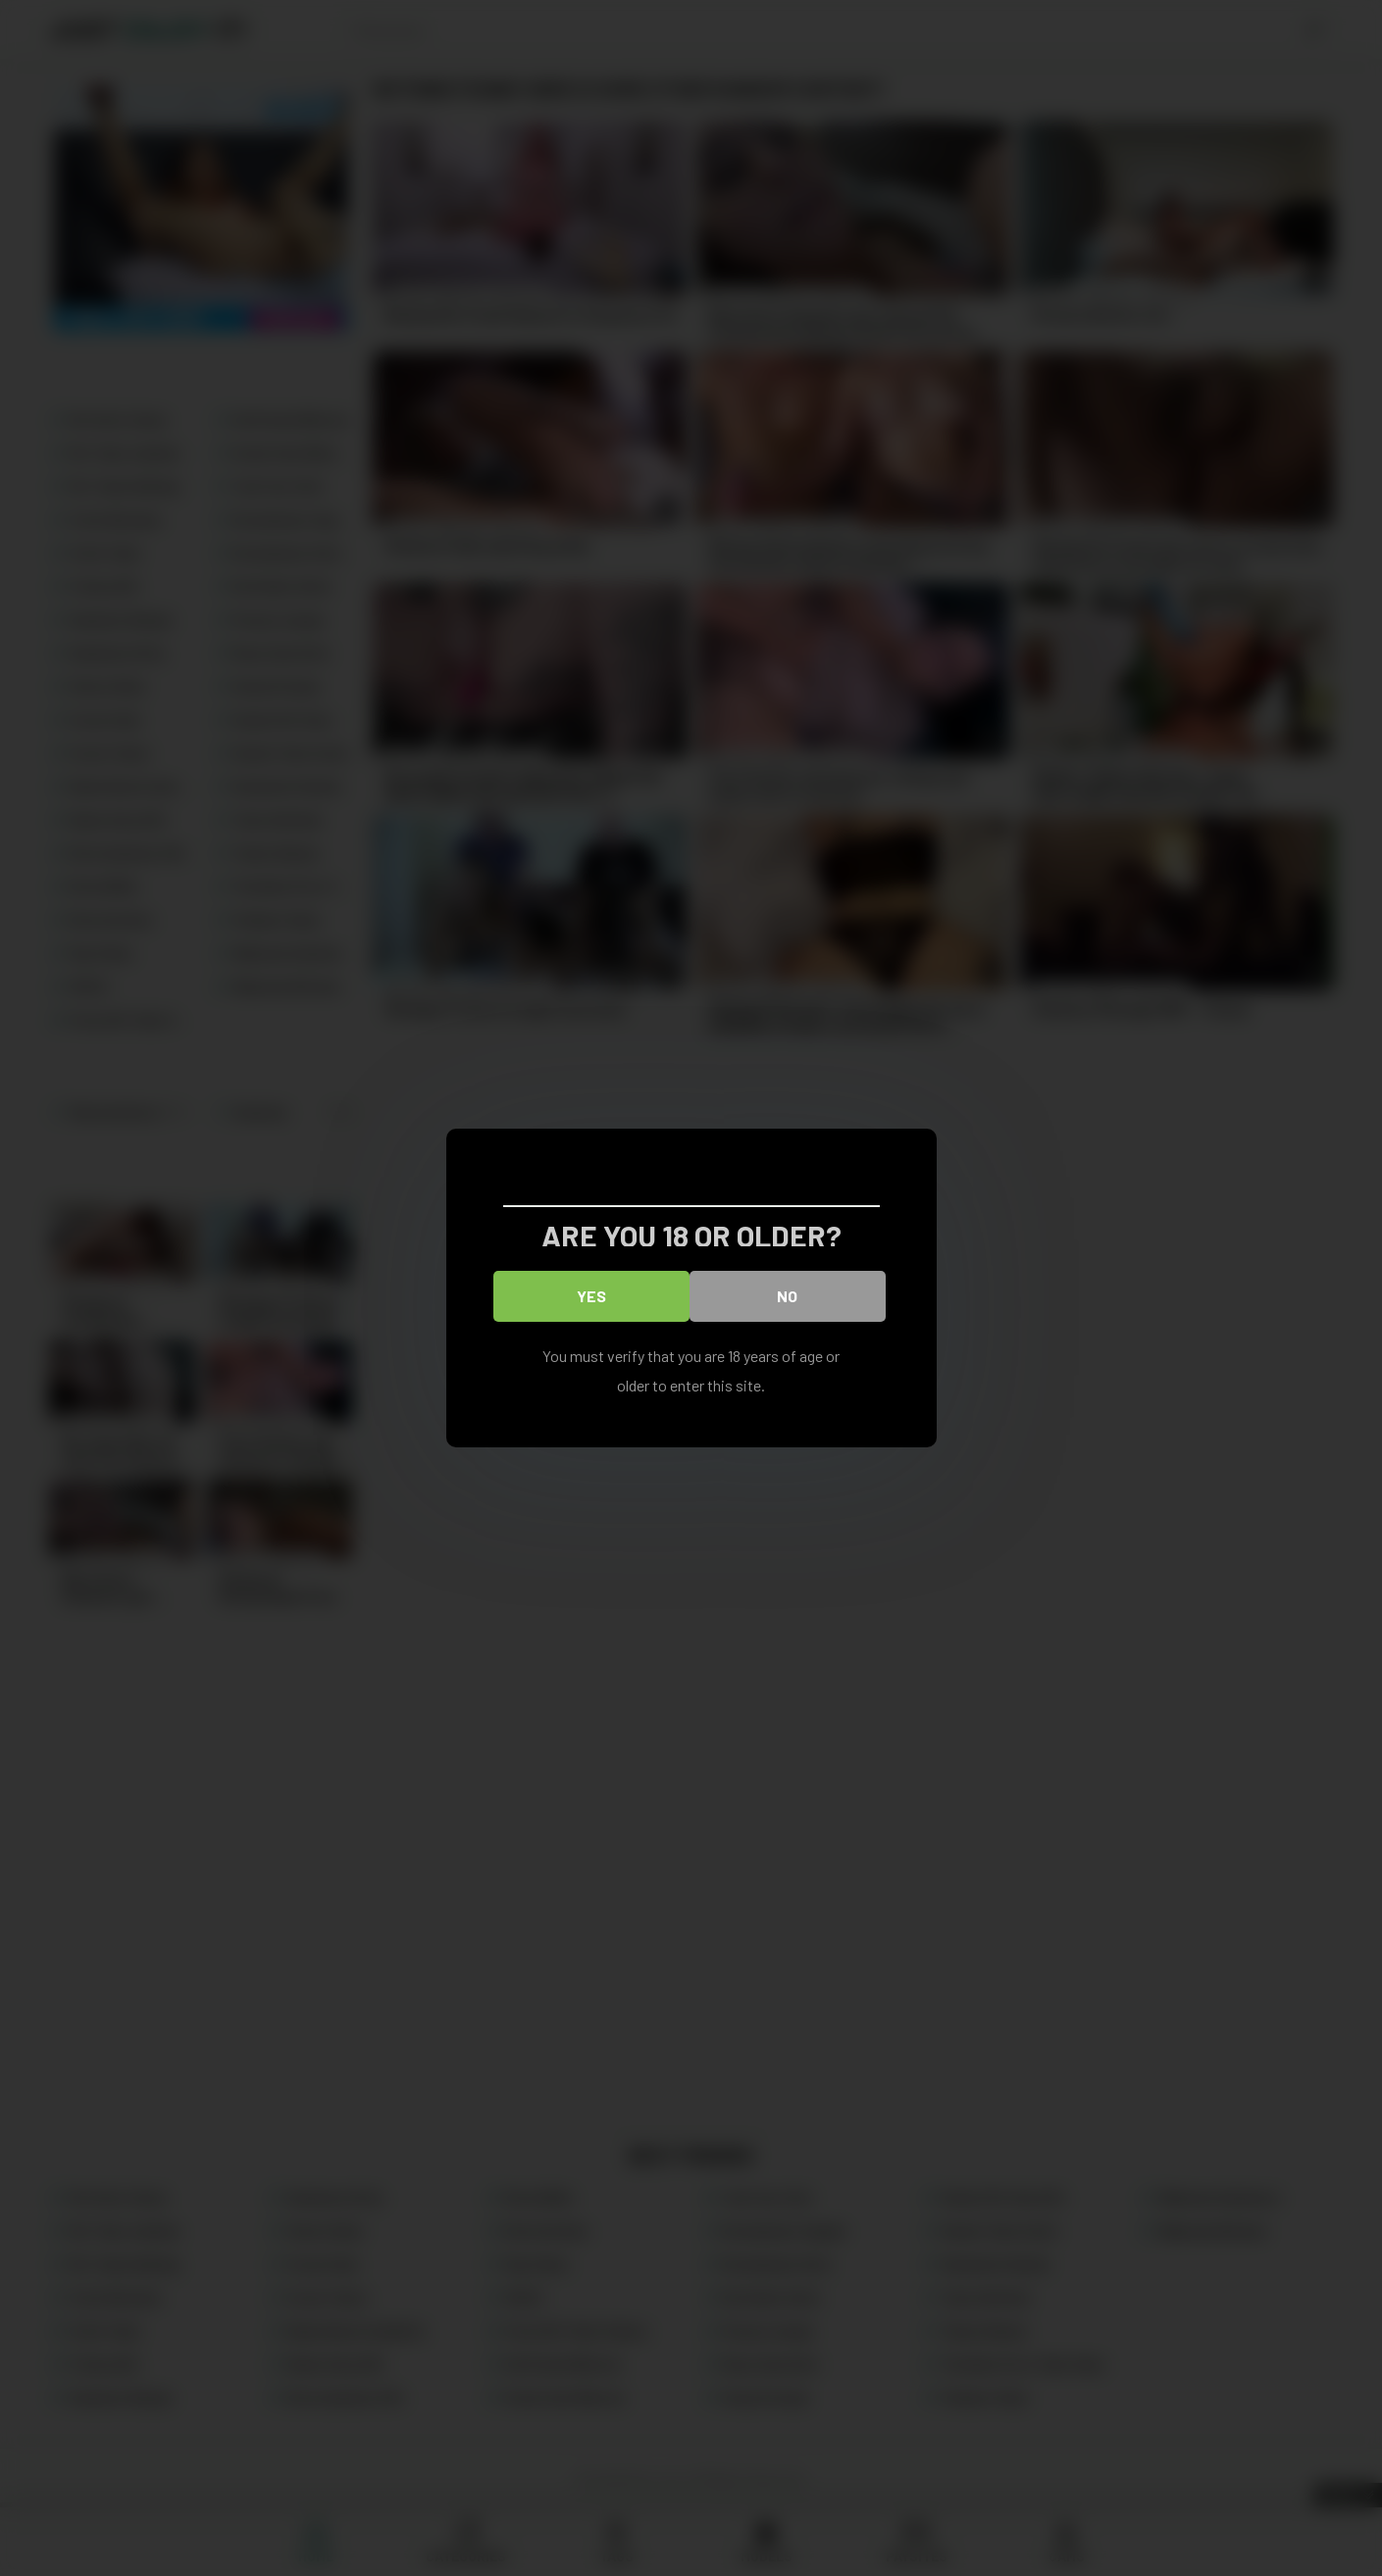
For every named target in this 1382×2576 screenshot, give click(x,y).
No (787, 1296)
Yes (591, 1296)
